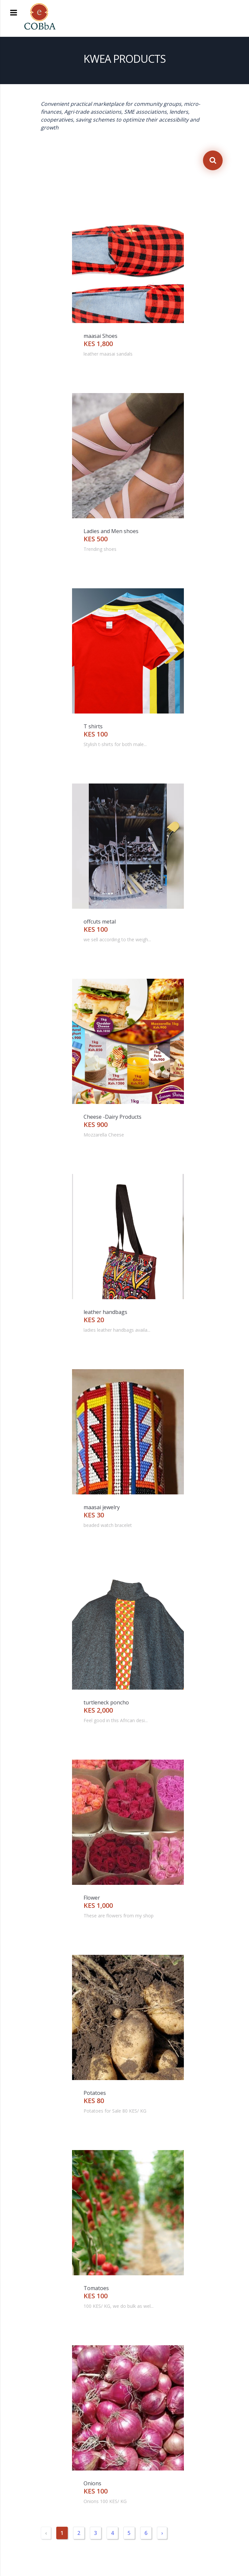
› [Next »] (162, 2533)
